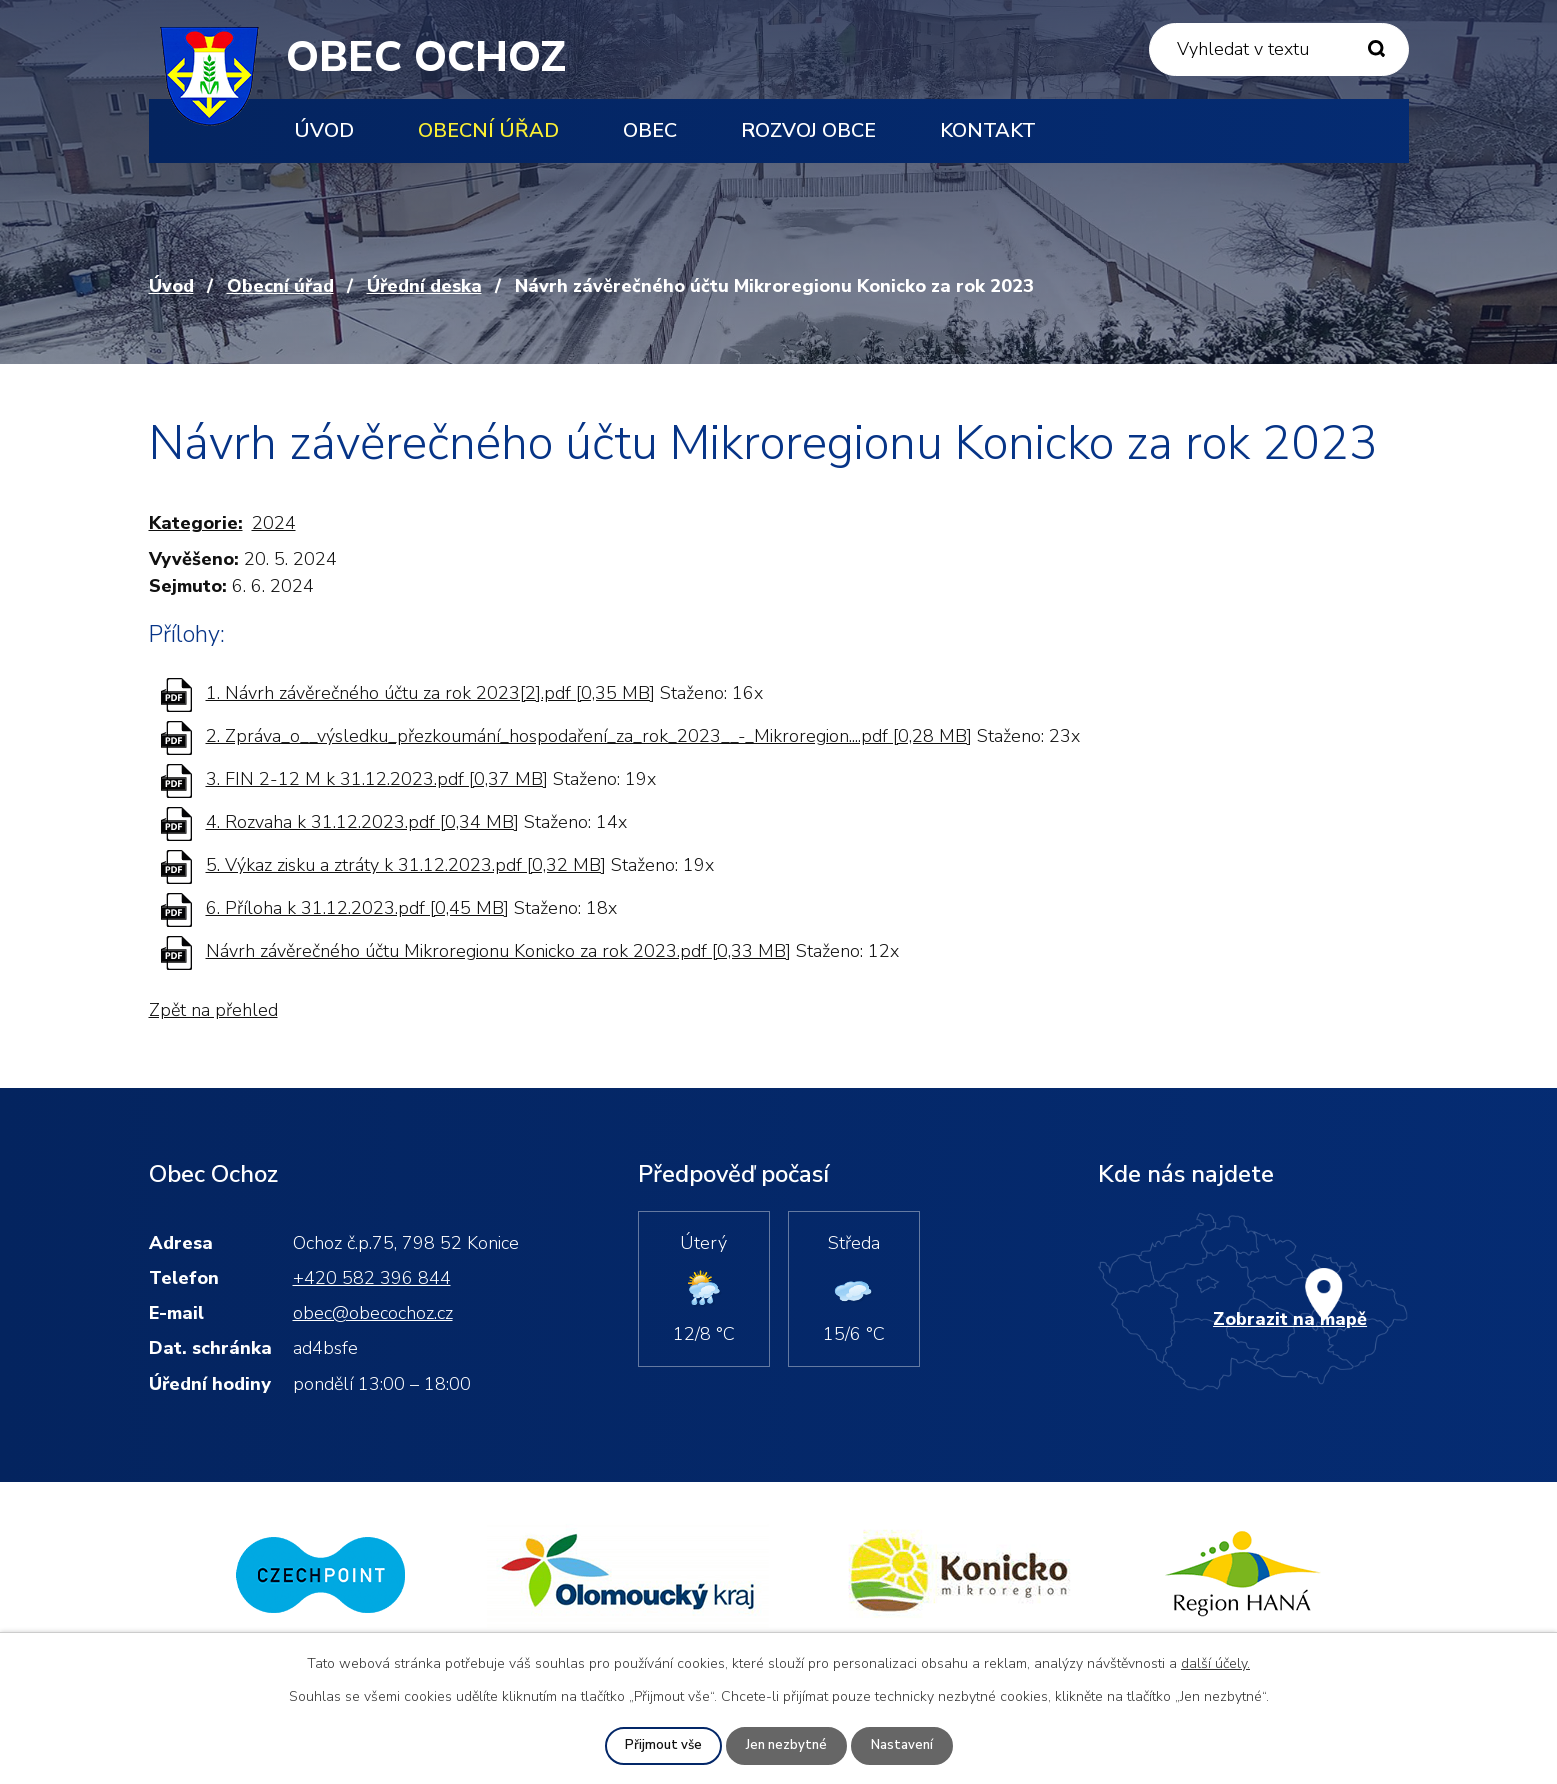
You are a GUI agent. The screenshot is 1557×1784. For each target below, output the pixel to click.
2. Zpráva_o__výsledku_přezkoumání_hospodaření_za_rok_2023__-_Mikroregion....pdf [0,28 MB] (589, 736)
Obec (650, 130)
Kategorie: (196, 523)
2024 (274, 523)
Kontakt (988, 130)
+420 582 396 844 (372, 1278)
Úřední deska (424, 286)
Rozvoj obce (808, 130)
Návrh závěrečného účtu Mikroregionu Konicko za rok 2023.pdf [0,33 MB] (498, 951)
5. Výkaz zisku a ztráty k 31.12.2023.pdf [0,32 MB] (406, 865)
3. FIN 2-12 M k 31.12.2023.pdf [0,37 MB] (377, 779)
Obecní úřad (488, 130)
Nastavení (905, 1745)
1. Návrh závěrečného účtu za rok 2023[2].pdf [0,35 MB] (430, 693)
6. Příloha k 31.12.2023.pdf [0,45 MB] (357, 908)
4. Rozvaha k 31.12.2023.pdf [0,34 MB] (362, 822)
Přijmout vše (659, 1745)
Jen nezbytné (785, 1745)
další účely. (1215, 1662)
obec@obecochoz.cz (373, 1313)
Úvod (324, 130)
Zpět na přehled (213, 1010)
